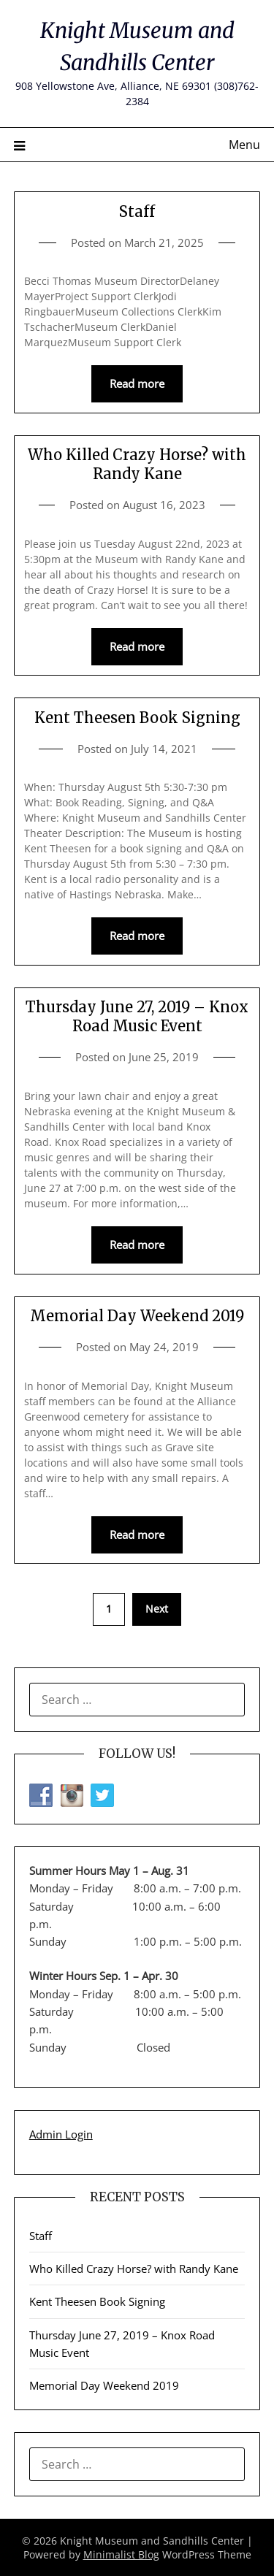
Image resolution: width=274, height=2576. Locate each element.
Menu (244, 145)
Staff (137, 211)
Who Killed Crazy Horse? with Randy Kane (137, 464)
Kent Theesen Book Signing (137, 717)
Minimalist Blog (121, 2554)
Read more (137, 383)
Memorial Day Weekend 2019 (137, 1316)
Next (156, 1609)
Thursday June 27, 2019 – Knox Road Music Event (137, 1016)
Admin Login (61, 2134)
